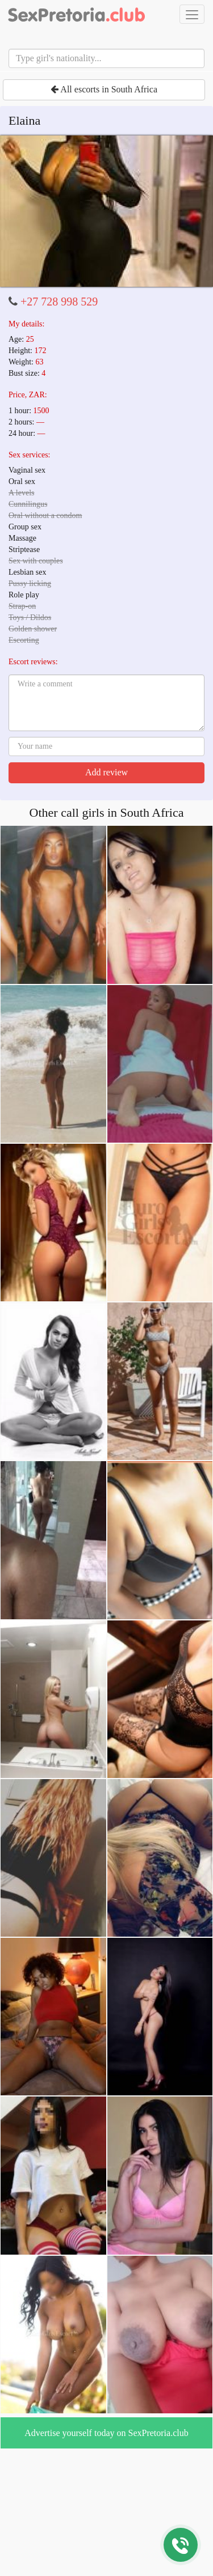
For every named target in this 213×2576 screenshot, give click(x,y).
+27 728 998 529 (59, 301)
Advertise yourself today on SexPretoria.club (106, 2433)
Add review (106, 772)
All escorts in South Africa (104, 89)
